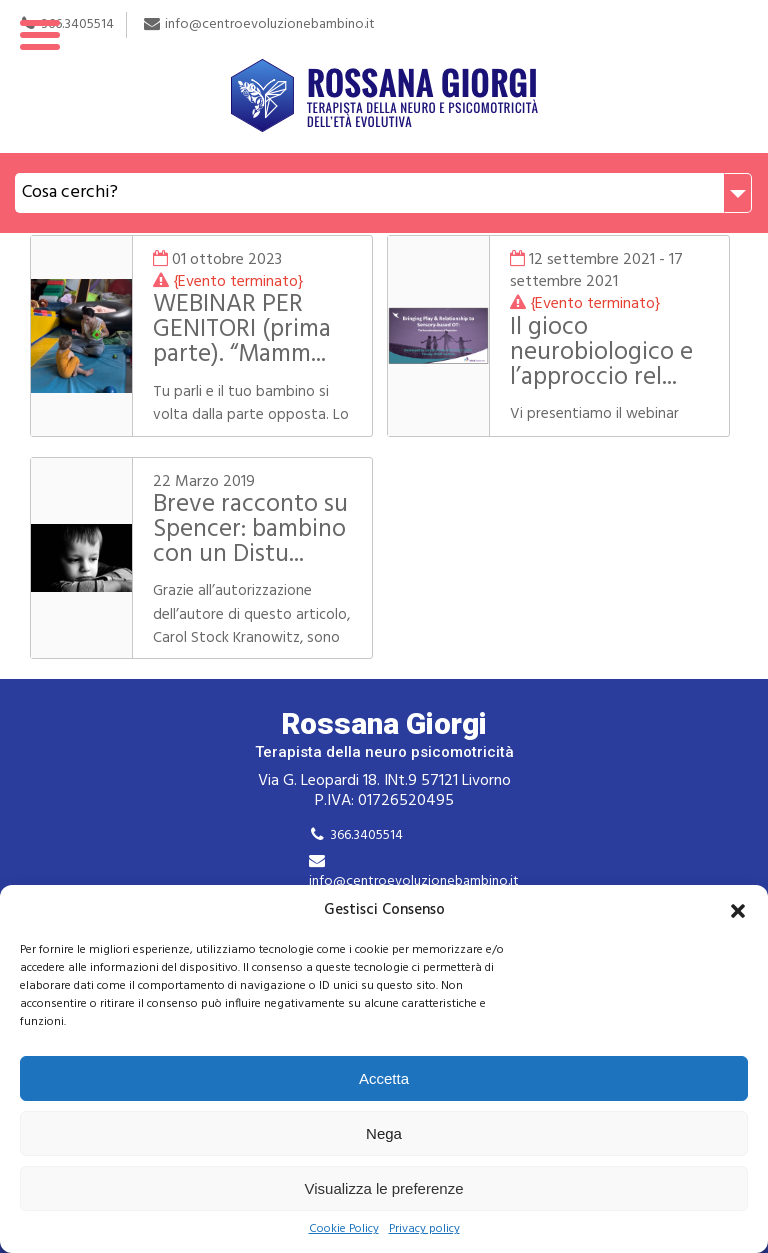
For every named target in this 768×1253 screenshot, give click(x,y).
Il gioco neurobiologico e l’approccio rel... (601, 353)
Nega (384, 1133)
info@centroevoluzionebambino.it (414, 881)
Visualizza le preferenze (384, 1188)
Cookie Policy (344, 1229)
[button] (738, 911)
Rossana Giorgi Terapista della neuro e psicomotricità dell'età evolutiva (384, 76)
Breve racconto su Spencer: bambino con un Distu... (250, 530)
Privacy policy (424, 1229)
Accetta (384, 1078)
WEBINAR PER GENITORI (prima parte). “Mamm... (242, 330)
